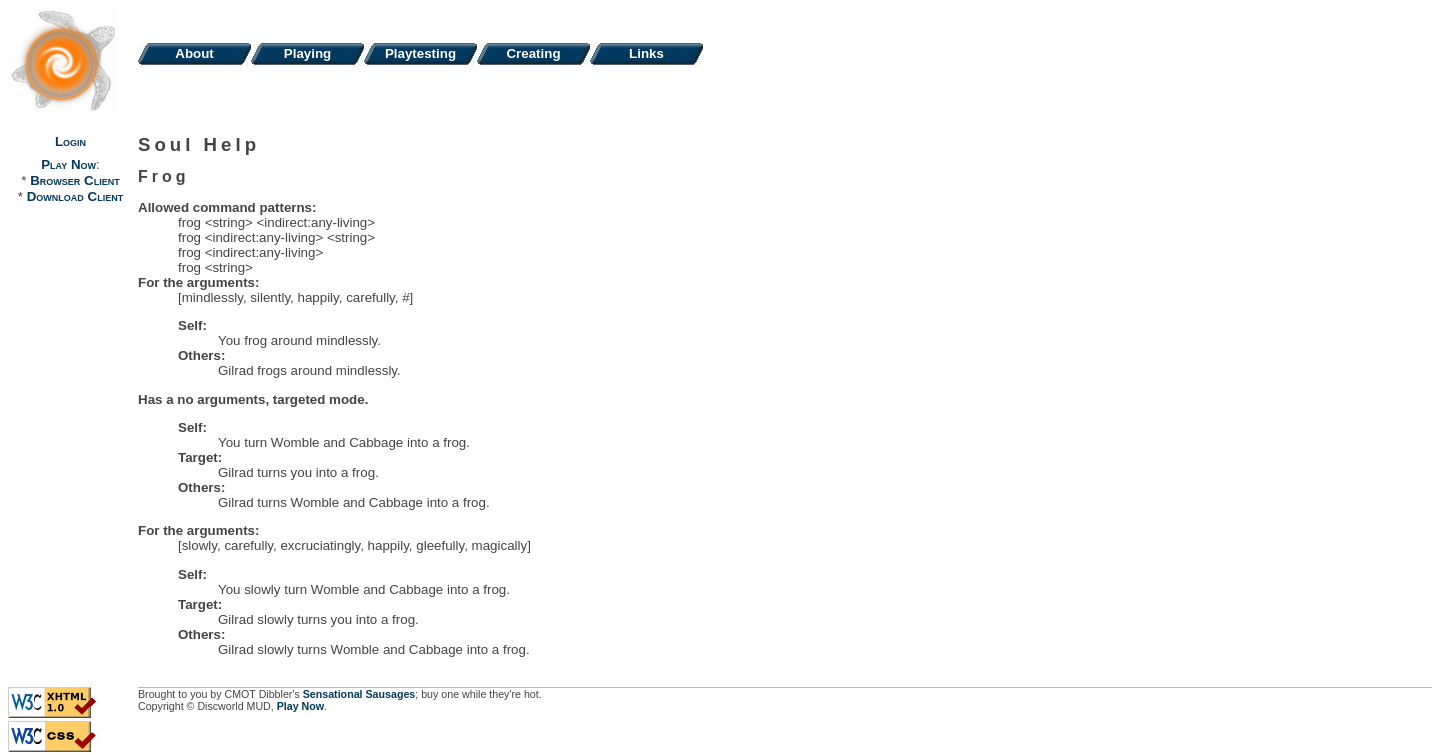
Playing (307, 53)
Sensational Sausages (359, 694)
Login (70, 141)
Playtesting (420, 53)
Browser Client (74, 180)
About (194, 53)
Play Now (68, 164)
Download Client (75, 196)
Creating (533, 53)
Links (646, 53)
